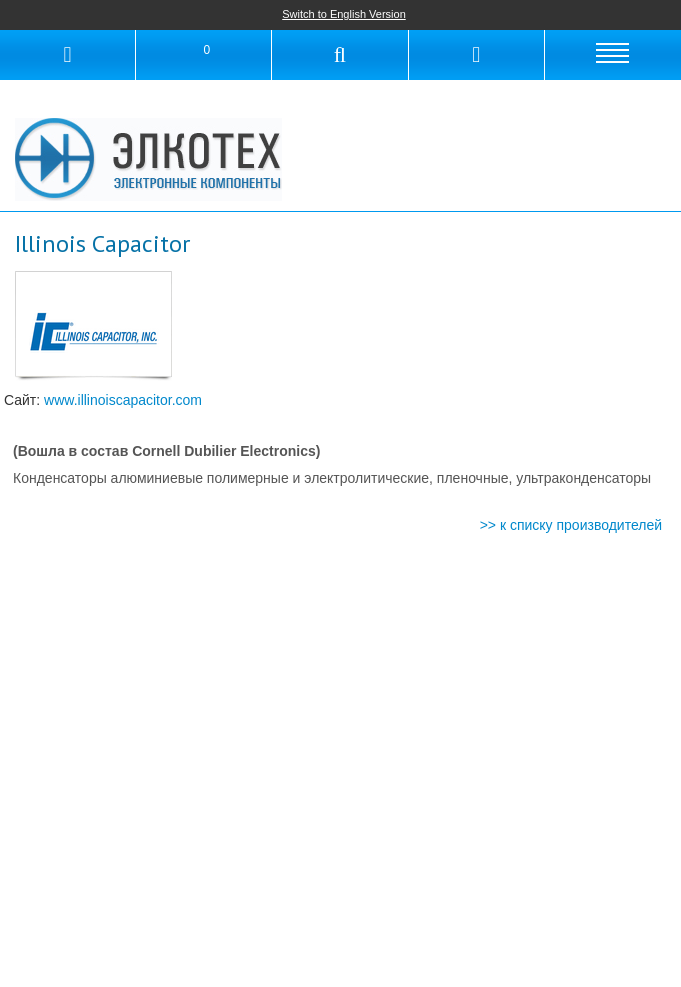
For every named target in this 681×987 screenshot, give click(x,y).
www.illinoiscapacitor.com (123, 400)
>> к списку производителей (571, 525)
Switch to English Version (344, 14)
